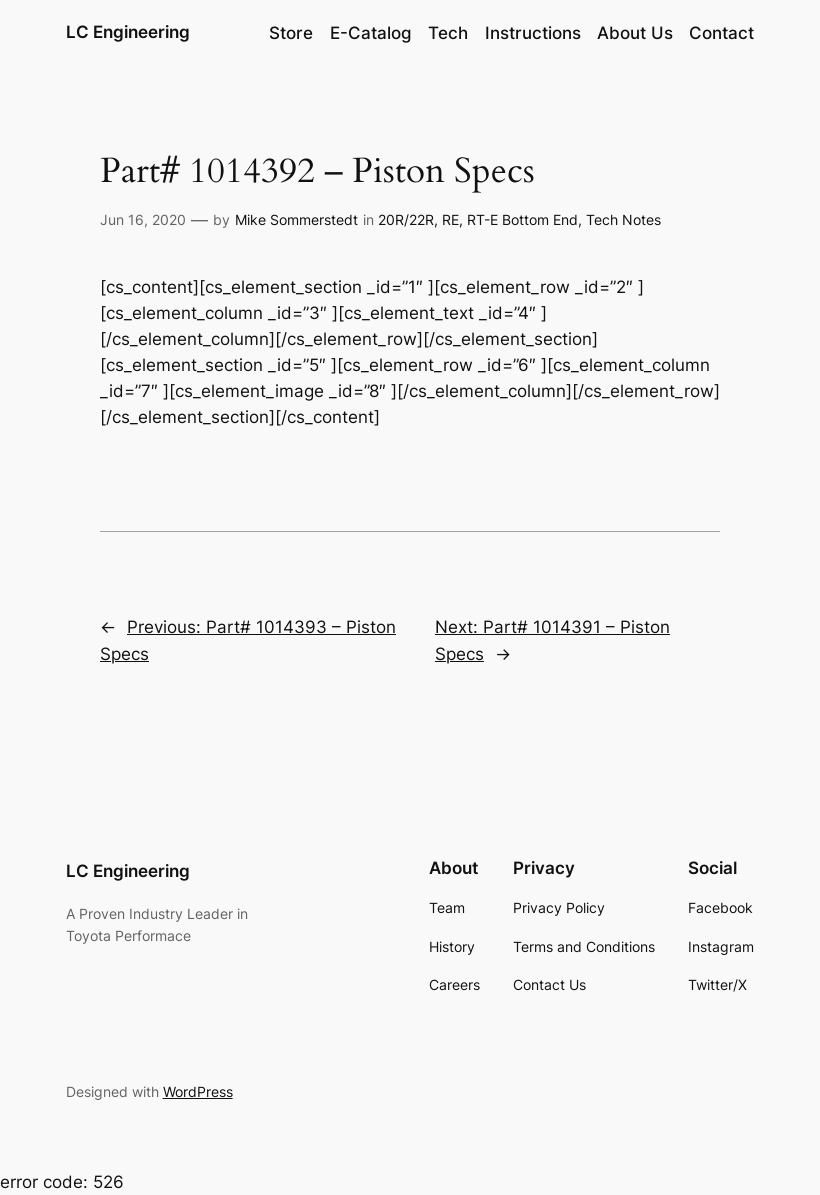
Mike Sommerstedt (296, 219)
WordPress (198, 1091)
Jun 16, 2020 (143, 219)
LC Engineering (128, 32)
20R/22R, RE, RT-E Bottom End (478, 219)
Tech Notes (623, 219)
